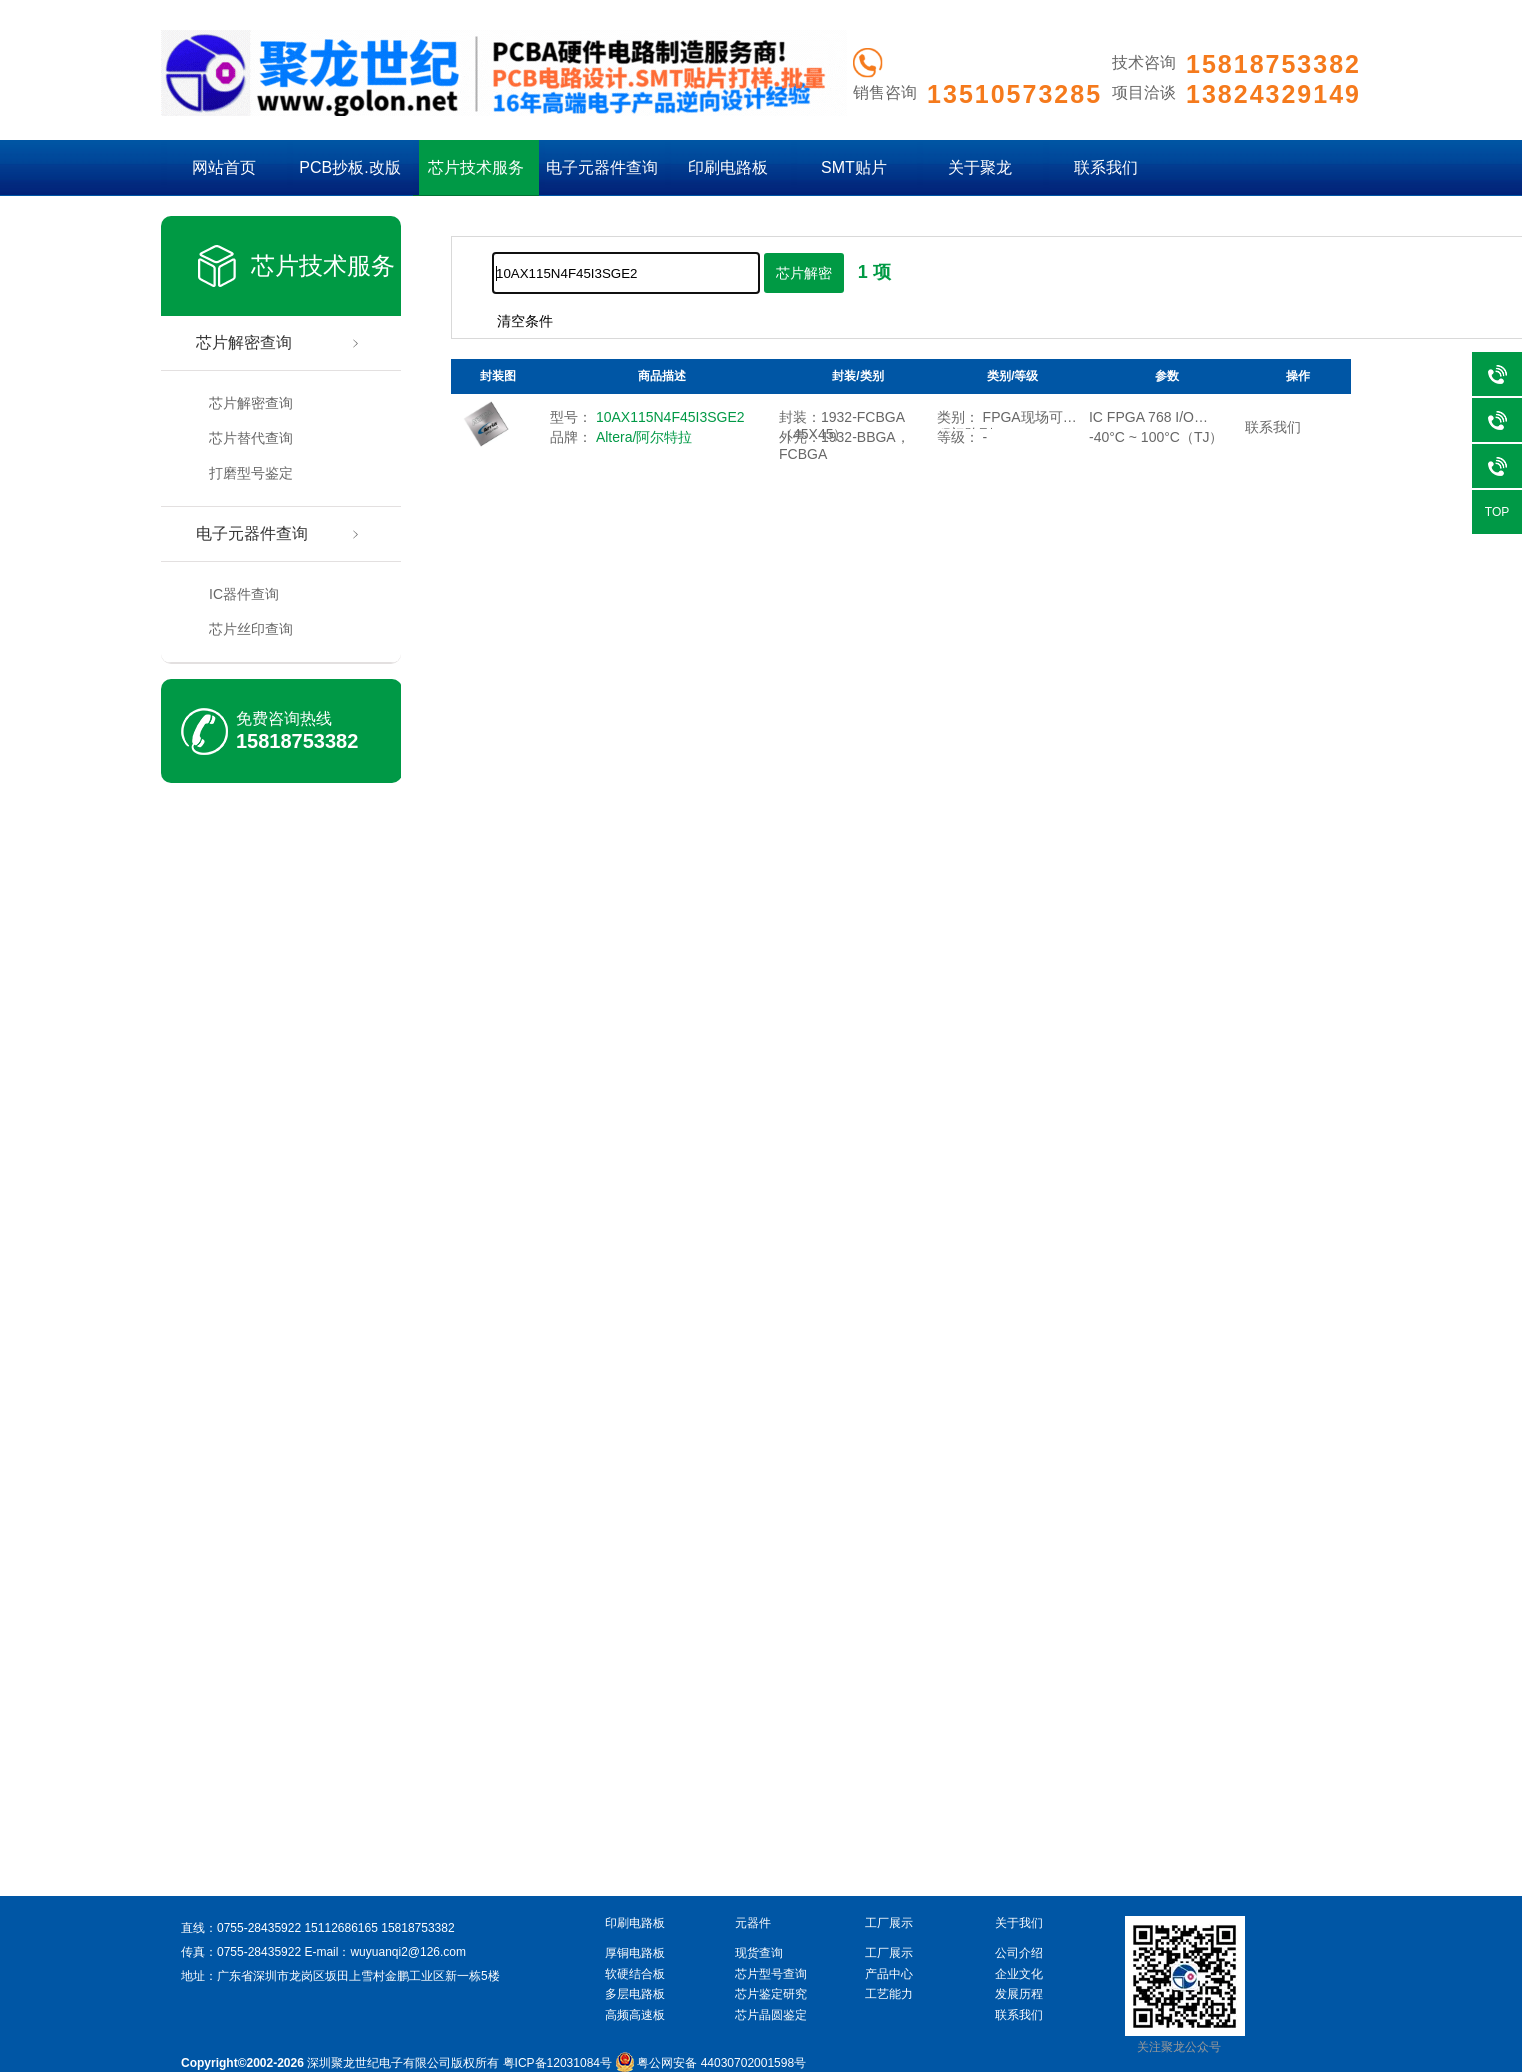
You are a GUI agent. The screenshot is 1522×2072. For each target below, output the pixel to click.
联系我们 (1106, 167)
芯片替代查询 (251, 438)
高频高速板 (635, 2015)
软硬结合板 (635, 1974)
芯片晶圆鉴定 (771, 2015)
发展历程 (1019, 1994)
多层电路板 (635, 1994)
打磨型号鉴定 (251, 473)
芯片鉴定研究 (771, 1994)
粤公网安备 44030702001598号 (710, 2063)
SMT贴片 (854, 167)
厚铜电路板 (635, 1953)
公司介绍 (1019, 1953)
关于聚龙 (980, 167)
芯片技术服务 (476, 167)
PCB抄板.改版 (349, 167)
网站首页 (224, 167)
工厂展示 (889, 1953)
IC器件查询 (244, 594)
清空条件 (525, 321)
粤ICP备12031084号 (557, 2063)
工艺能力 (889, 1994)
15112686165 (340, 1928)
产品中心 (889, 1974)
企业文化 (1019, 1974)
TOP (1497, 512)
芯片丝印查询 (251, 629)
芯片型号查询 (771, 1974)
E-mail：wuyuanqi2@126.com (385, 1952)
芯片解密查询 (244, 342)
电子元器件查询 (602, 167)
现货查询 (759, 1953)
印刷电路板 (728, 167)
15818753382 (297, 741)
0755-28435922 (259, 1928)
